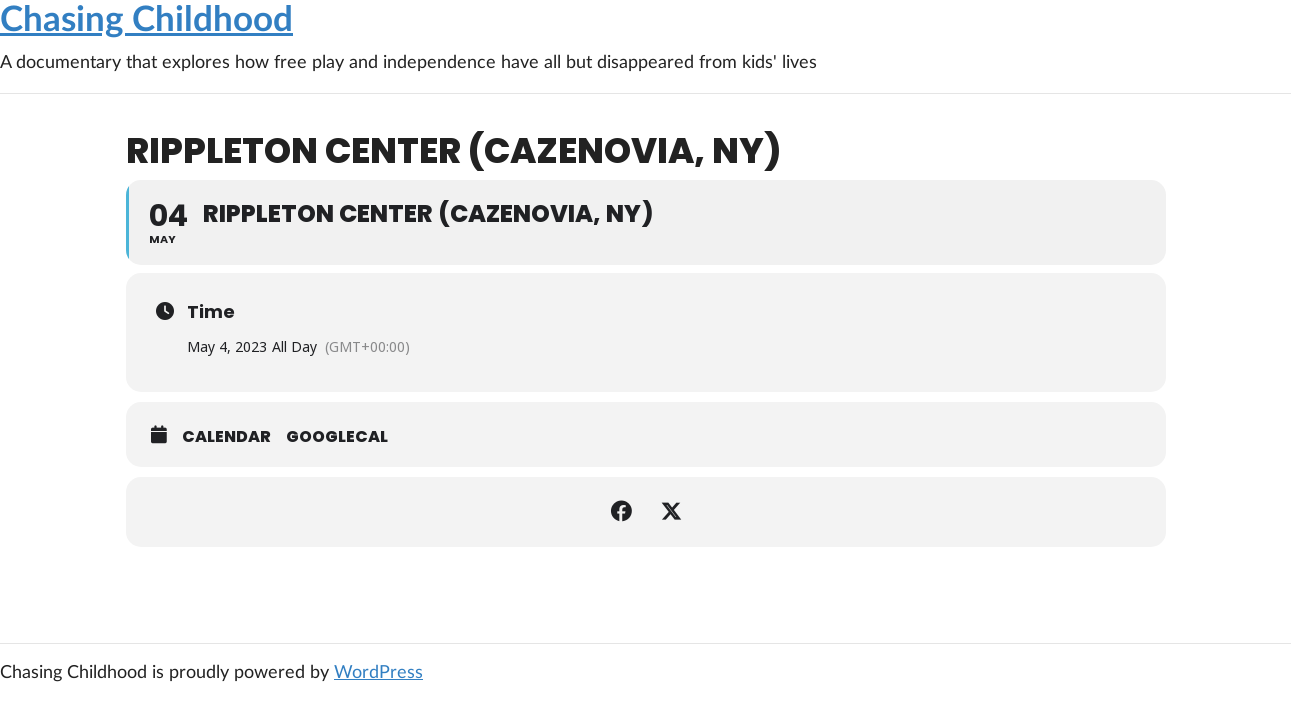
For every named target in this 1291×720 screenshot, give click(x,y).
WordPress (378, 673)
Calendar (226, 437)
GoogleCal (337, 437)
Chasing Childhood (146, 20)
